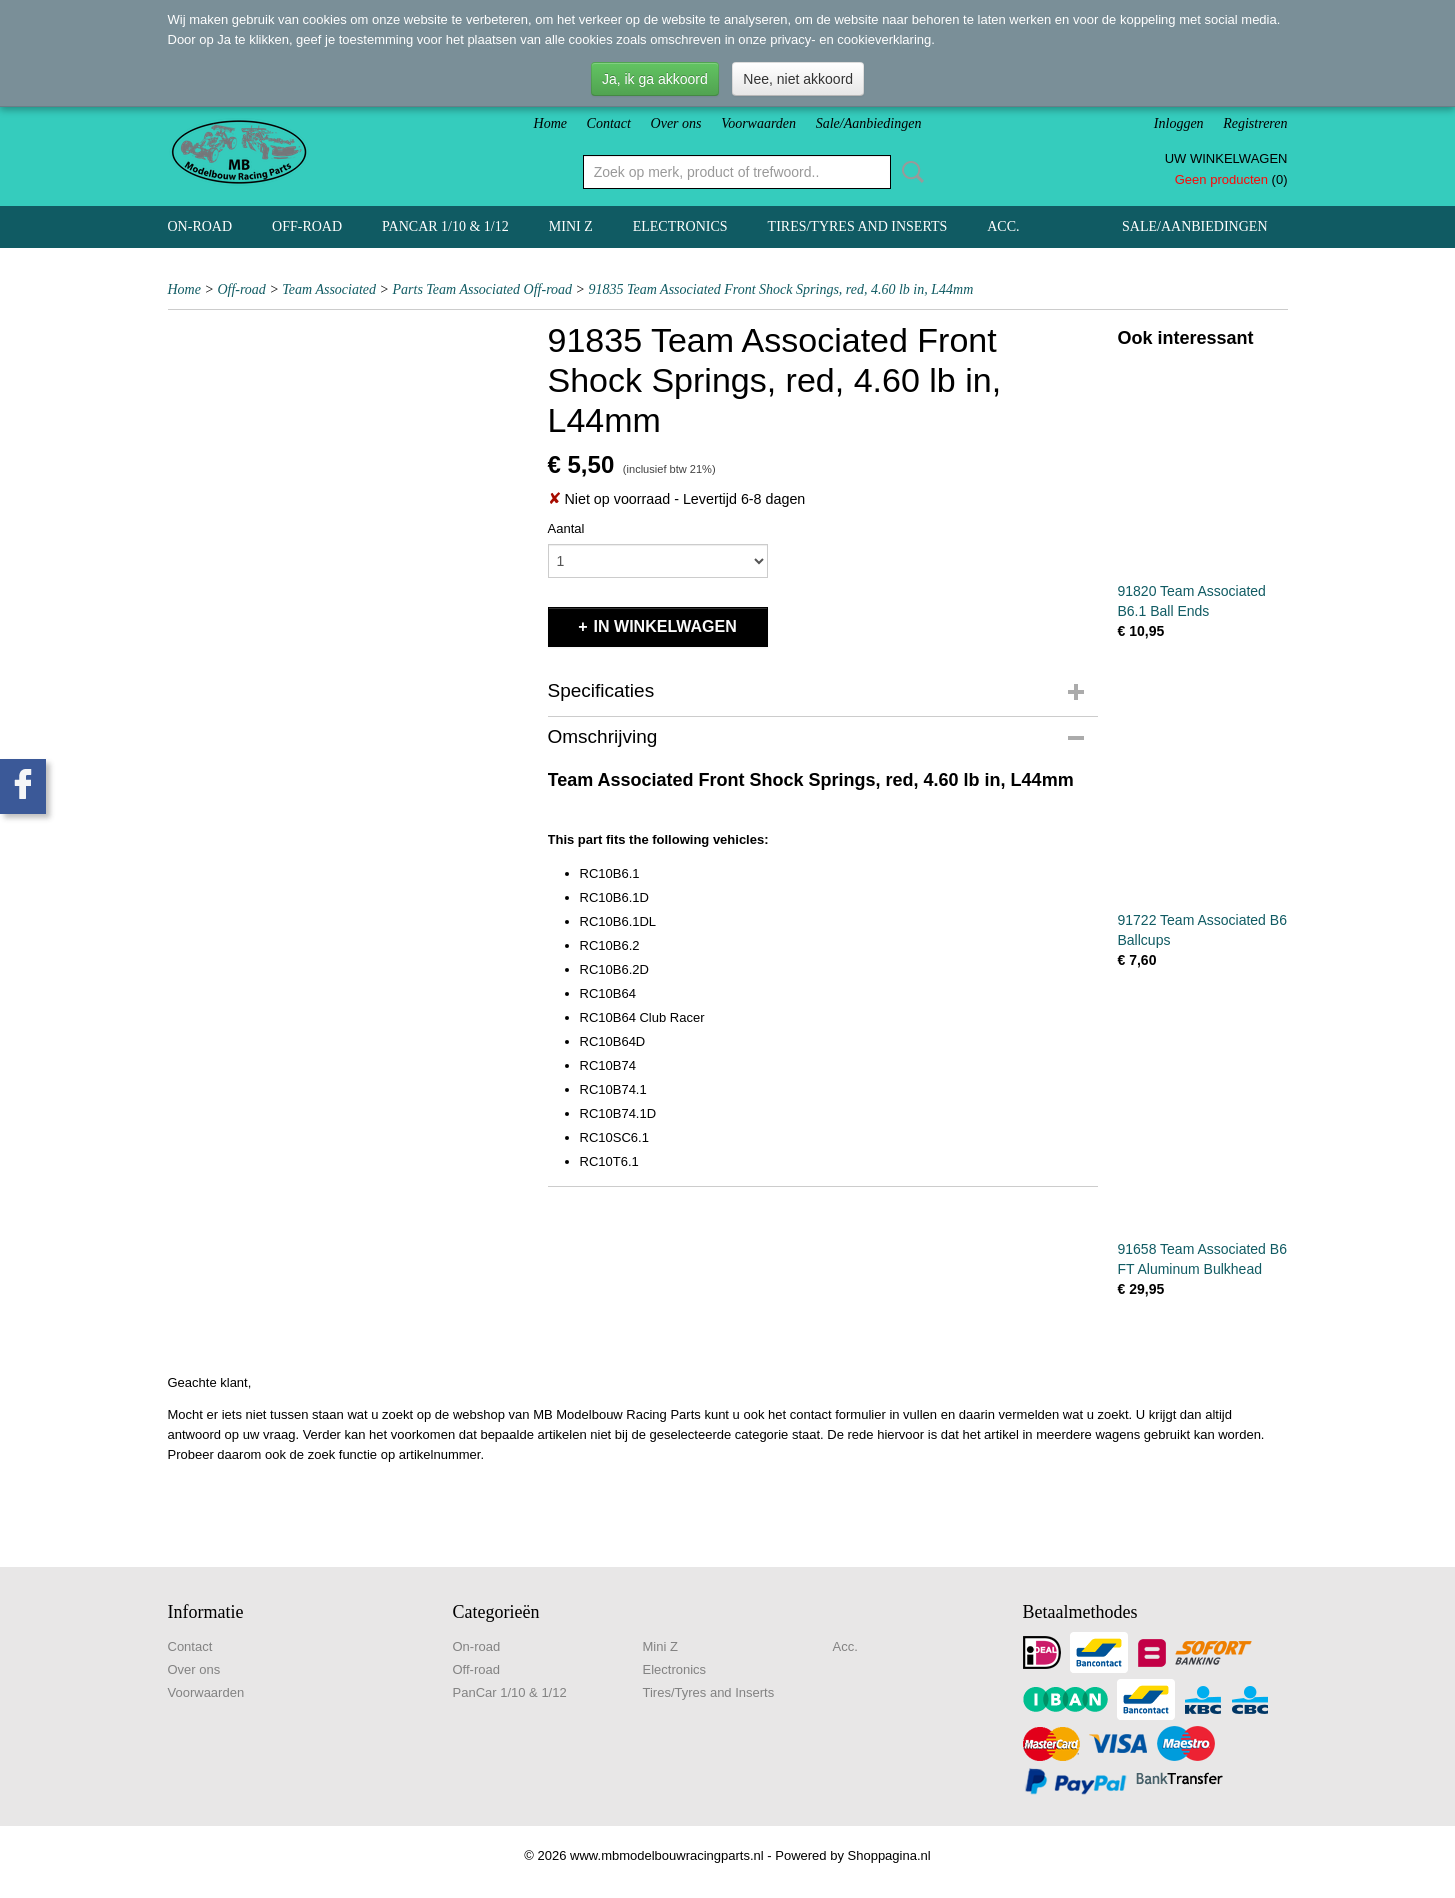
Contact (609, 123)
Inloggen (1179, 123)
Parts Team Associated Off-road (483, 289)
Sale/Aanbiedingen (869, 123)
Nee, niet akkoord (798, 79)
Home (550, 123)
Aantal (566, 528)
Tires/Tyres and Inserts (858, 226)
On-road (200, 226)
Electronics (680, 226)
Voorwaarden (758, 123)
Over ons (676, 123)
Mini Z (571, 226)
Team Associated (329, 289)
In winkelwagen (665, 626)
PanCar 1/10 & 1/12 (445, 226)
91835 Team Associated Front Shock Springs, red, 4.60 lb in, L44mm (781, 289)
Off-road (307, 226)
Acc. (1003, 226)
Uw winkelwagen (1226, 158)
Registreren (1255, 123)
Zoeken (909, 172)
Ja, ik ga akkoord (655, 79)
